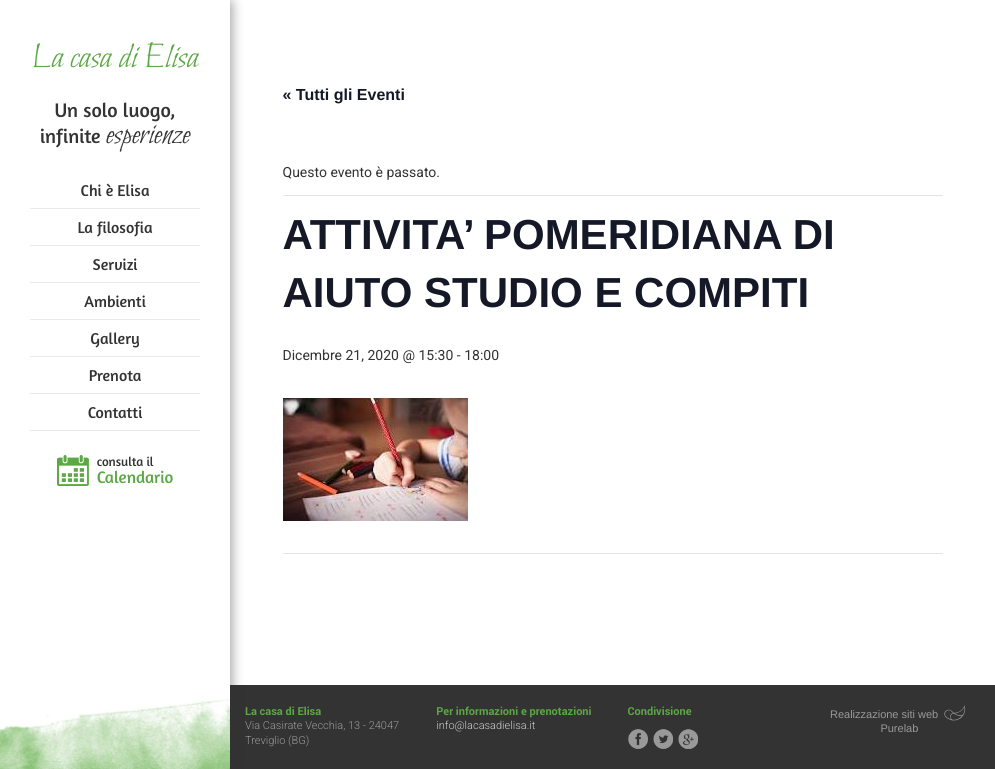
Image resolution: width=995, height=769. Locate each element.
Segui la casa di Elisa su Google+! (688, 739)
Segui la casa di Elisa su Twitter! (663, 739)
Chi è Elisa (115, 190)
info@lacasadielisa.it (485, 725)
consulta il (135, 471)
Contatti (115, 412)
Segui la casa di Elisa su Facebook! (638, 739)
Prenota (115, 375)
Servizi (115, 264)
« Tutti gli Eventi (344, 95)
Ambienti (114, 301)
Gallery (114, 338)
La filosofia (115, 227)
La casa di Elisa (114, 59)
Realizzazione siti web (884, 715)
